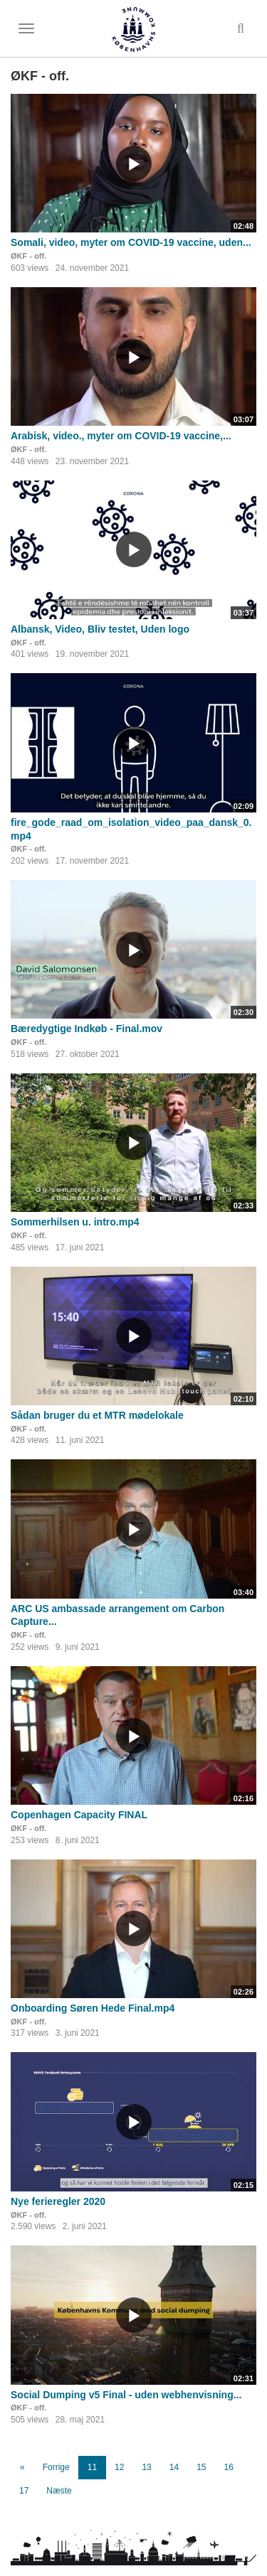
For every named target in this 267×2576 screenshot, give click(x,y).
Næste (58, 2491)
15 (201, 2467)
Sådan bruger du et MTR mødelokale (97, 1415)
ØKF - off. (28, 256)
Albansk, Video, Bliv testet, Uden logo (100, 629)
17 (23, 2491)
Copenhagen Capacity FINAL (79, 1814)
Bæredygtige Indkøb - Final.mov (86, 1028)
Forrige (56, 2467)
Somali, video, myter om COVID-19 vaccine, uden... (131, 242)
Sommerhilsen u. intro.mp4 (75, 1222)
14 (174, 2467)
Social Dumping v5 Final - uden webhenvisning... (126, 2394)
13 (146, 2467)
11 (92, 2467)
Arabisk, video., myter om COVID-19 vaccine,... (121, 435)
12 (119, 2467)
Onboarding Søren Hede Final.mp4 (92, 2008)
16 (229, 2467)
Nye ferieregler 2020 (58, 2201)
